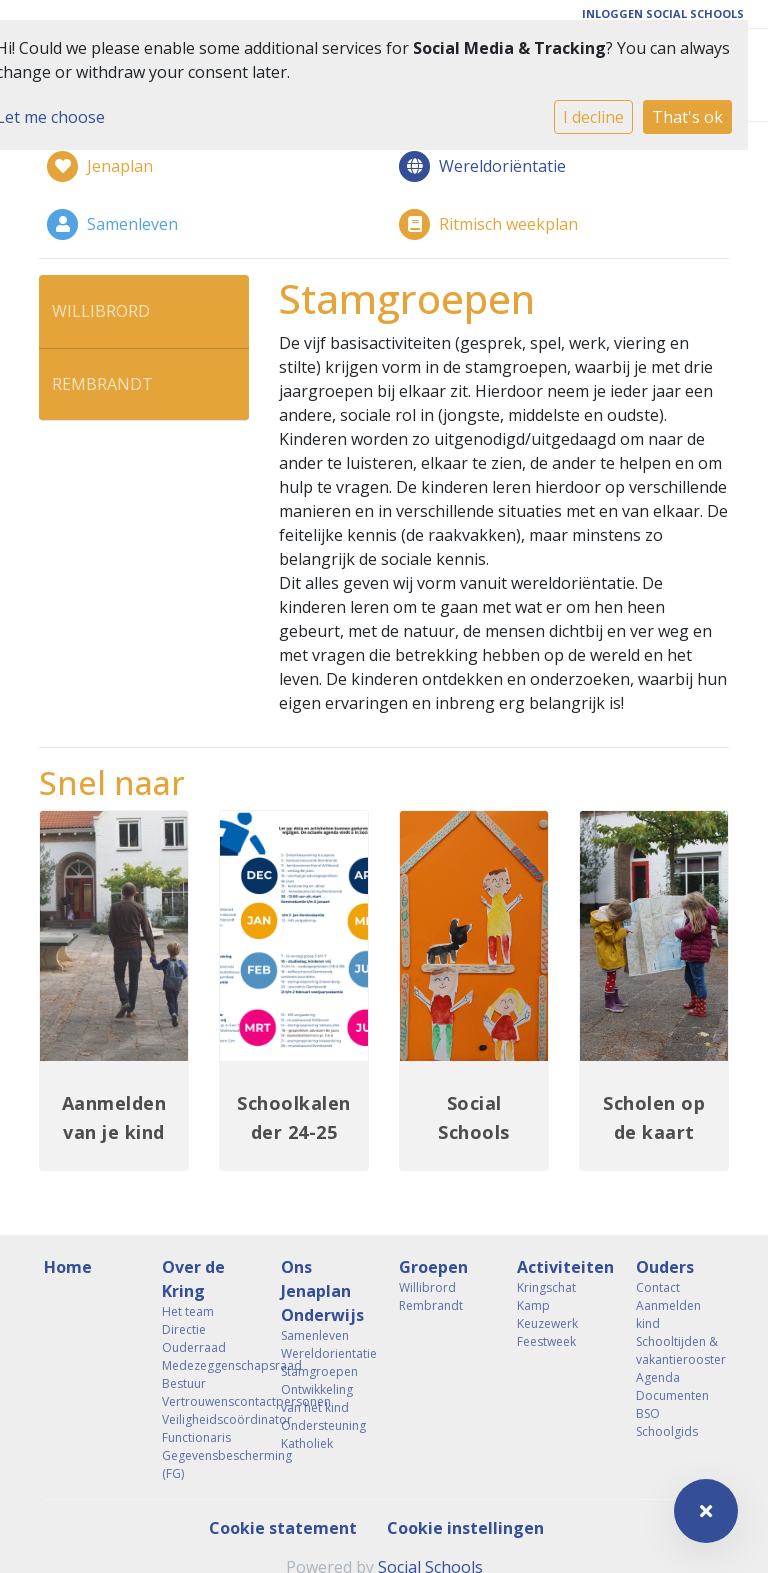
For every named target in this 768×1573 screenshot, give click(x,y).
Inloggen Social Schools (663, 13)
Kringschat (546, 1287)
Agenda (658, 1377)
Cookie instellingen (465, 1528)
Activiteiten (561, 1267)
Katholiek (307, 1443)
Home (68, 1267)
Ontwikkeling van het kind (317, 1398)
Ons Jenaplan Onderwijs (322, 1291)
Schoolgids (667, 1431)
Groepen (433, 1267)
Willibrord (101, 311)
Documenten (672, 1395)
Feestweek (546, 1341)
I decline (593, 117)
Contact (658, 1287)
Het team (188, 1311)
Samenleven (315, 1335)
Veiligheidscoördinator (206, 1419)
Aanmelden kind (668, 1314)
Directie (184, 1329)
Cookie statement (283, 1528)
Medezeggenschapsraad (206, 1365)
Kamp (533, 1305)
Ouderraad (194, 1347)
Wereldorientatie (325, 1353)
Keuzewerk (547, 1323)
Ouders (665, 1267)
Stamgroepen (319, 1371)
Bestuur (184, 1383)
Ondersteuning (323, 1425)
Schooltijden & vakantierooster (680, 1350)
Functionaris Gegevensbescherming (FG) (206, 1455)
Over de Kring (193, 1279)
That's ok (687, 117)
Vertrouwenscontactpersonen (206, 1401)
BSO (648, 1413)
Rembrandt (102, 384)
